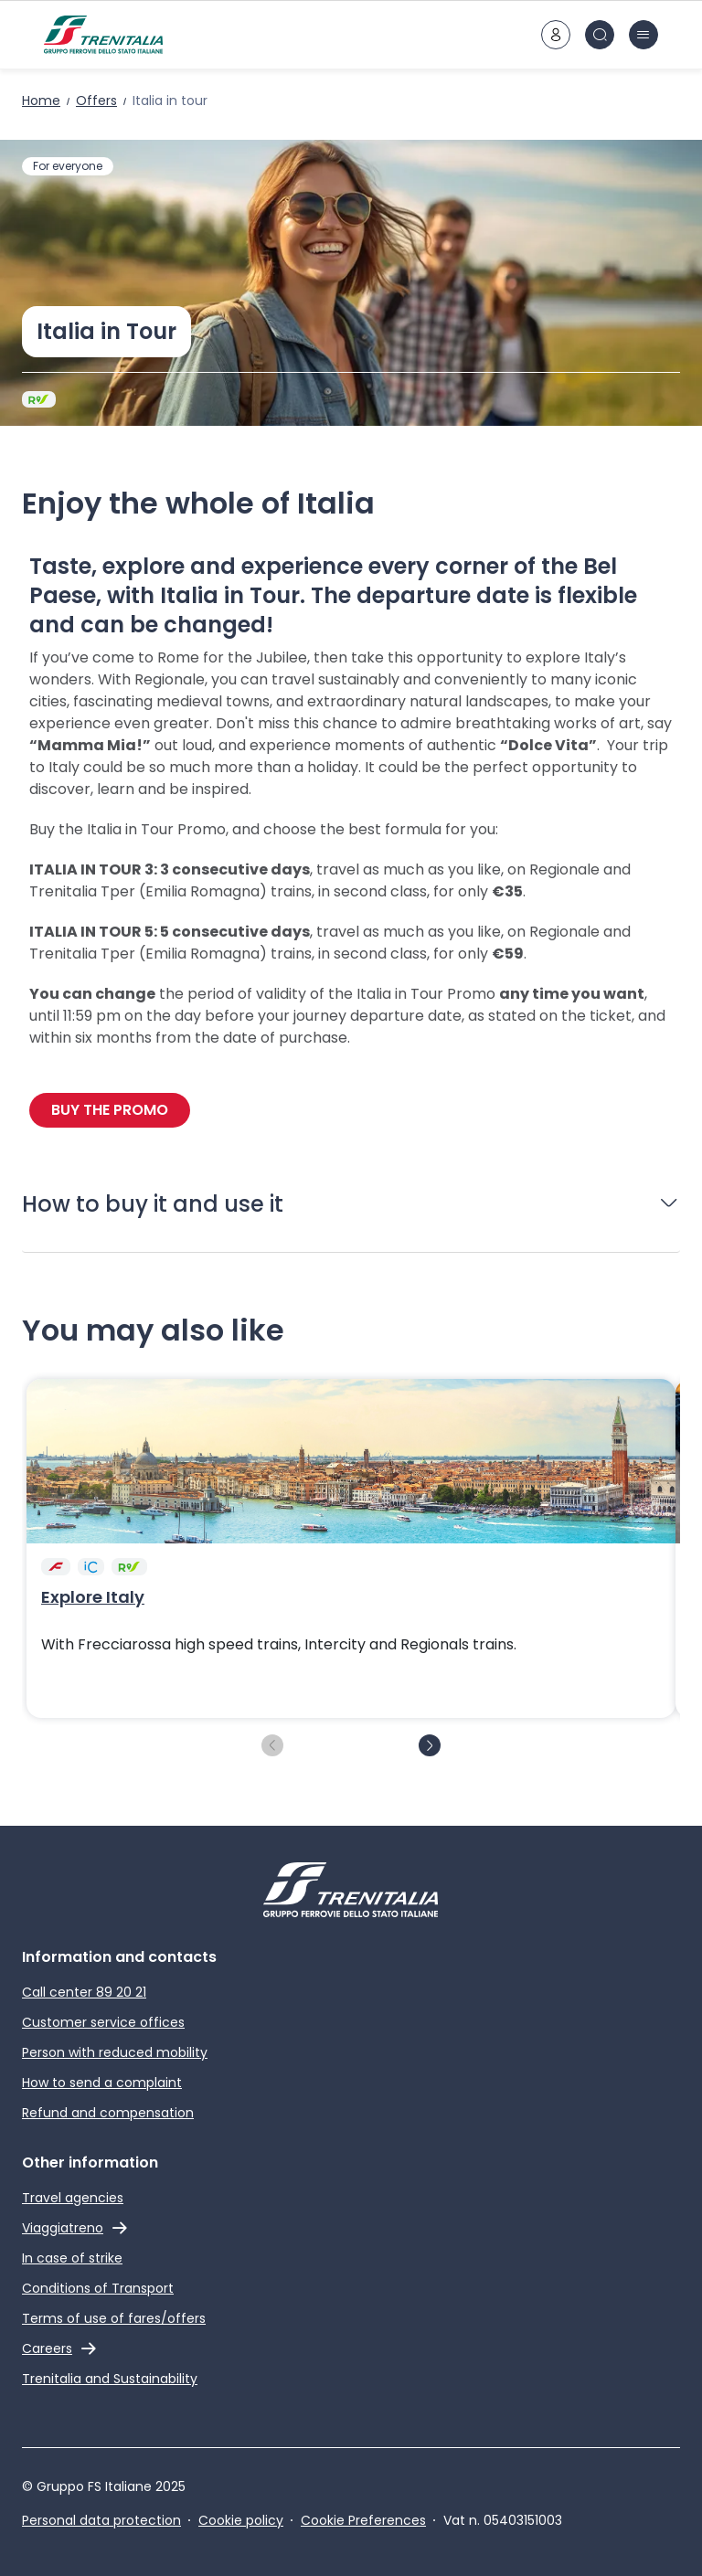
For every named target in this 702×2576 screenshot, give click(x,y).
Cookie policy (240, 2520)
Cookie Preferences (363, 2520)
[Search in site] (599, 34)
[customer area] (555, 34)
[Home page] (103, 35)
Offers (96, 100)
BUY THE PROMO (109, 1109)
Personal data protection (101, 2520)
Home (41, 100)
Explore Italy (92, 1597)
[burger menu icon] (643, 34)
